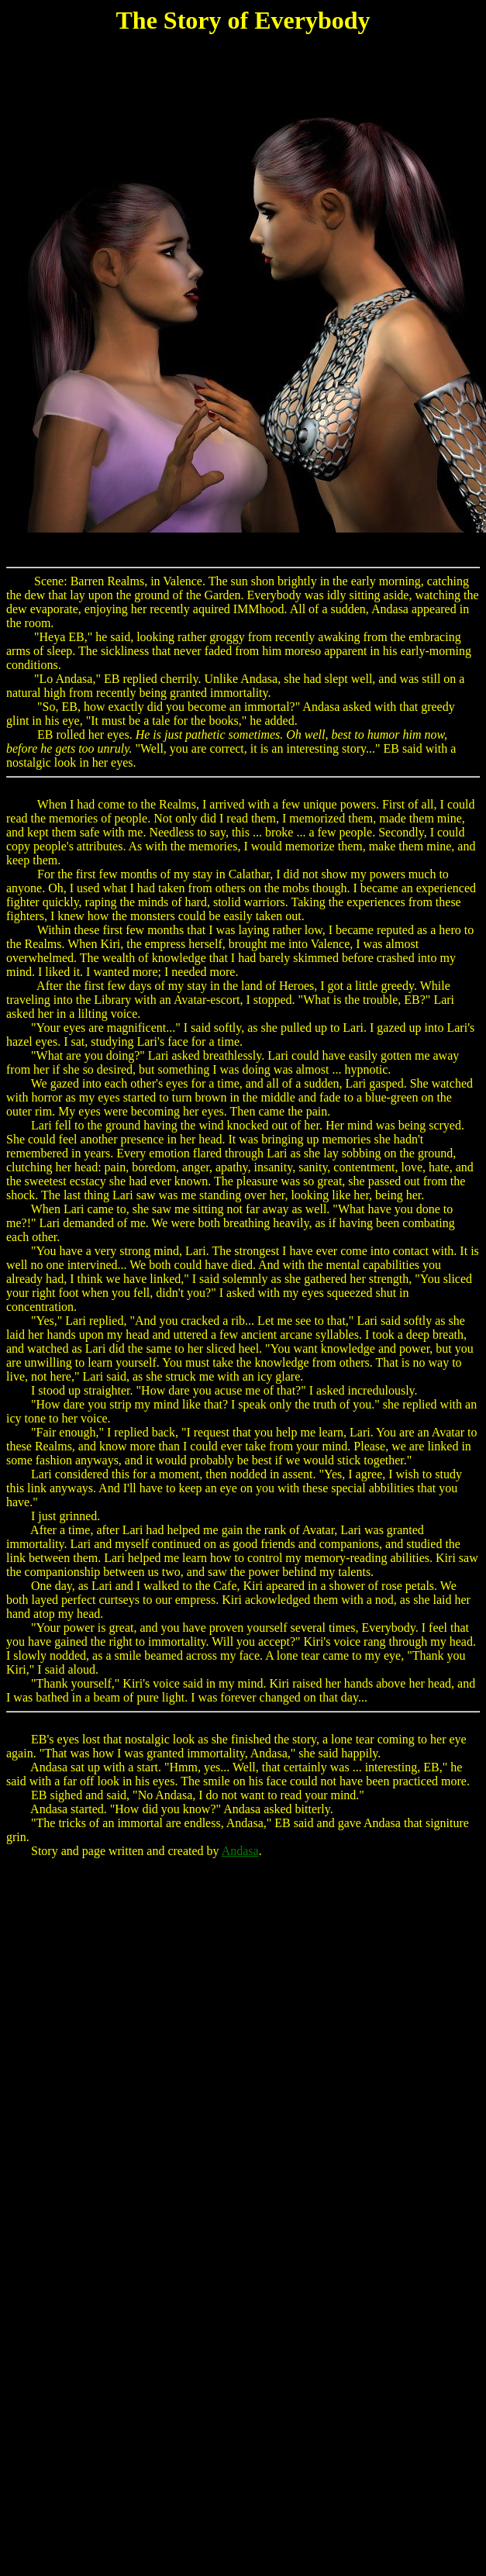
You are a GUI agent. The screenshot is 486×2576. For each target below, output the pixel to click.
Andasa (240, 1850)
